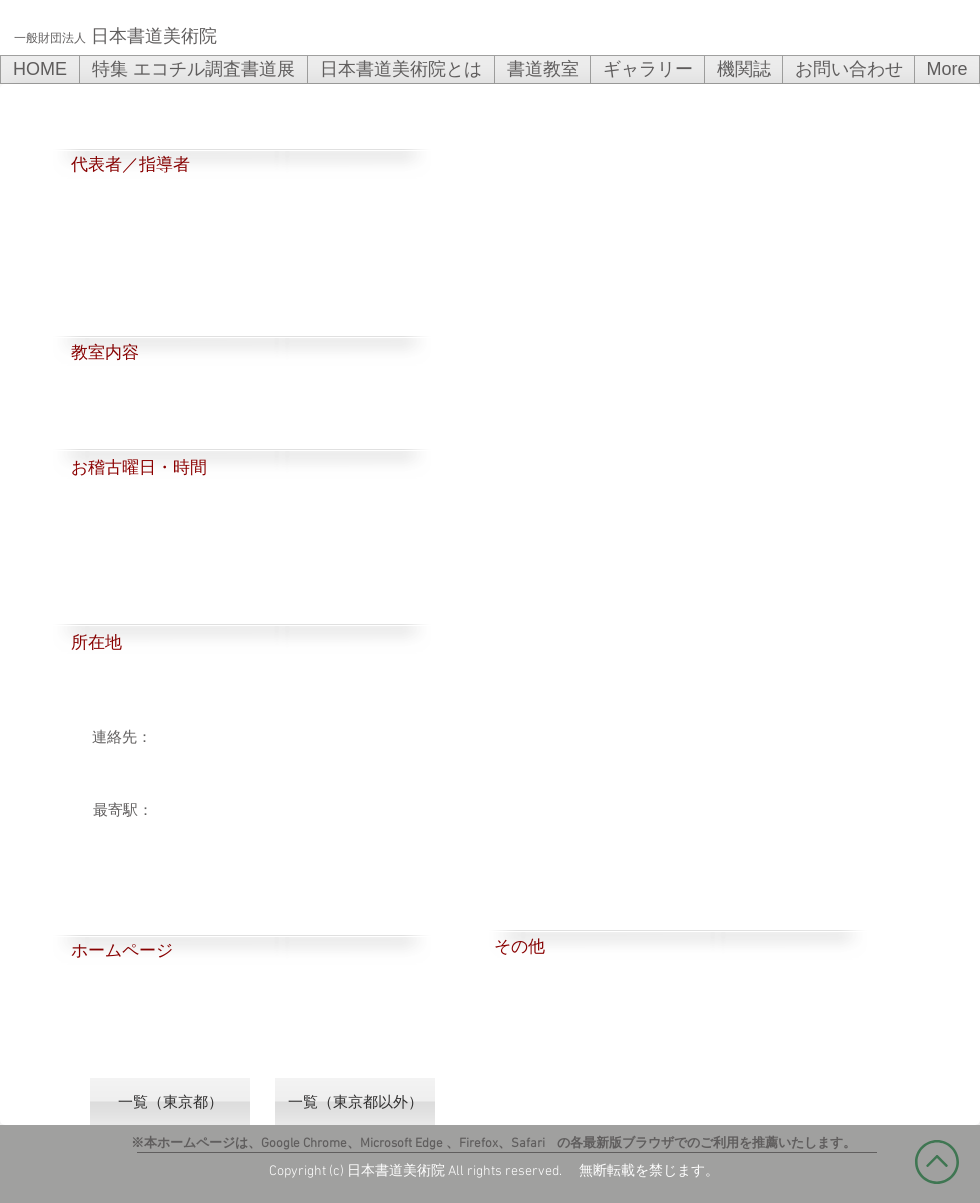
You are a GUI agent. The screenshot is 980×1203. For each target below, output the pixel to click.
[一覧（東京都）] (170, 1101)
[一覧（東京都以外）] (355, 1101)
